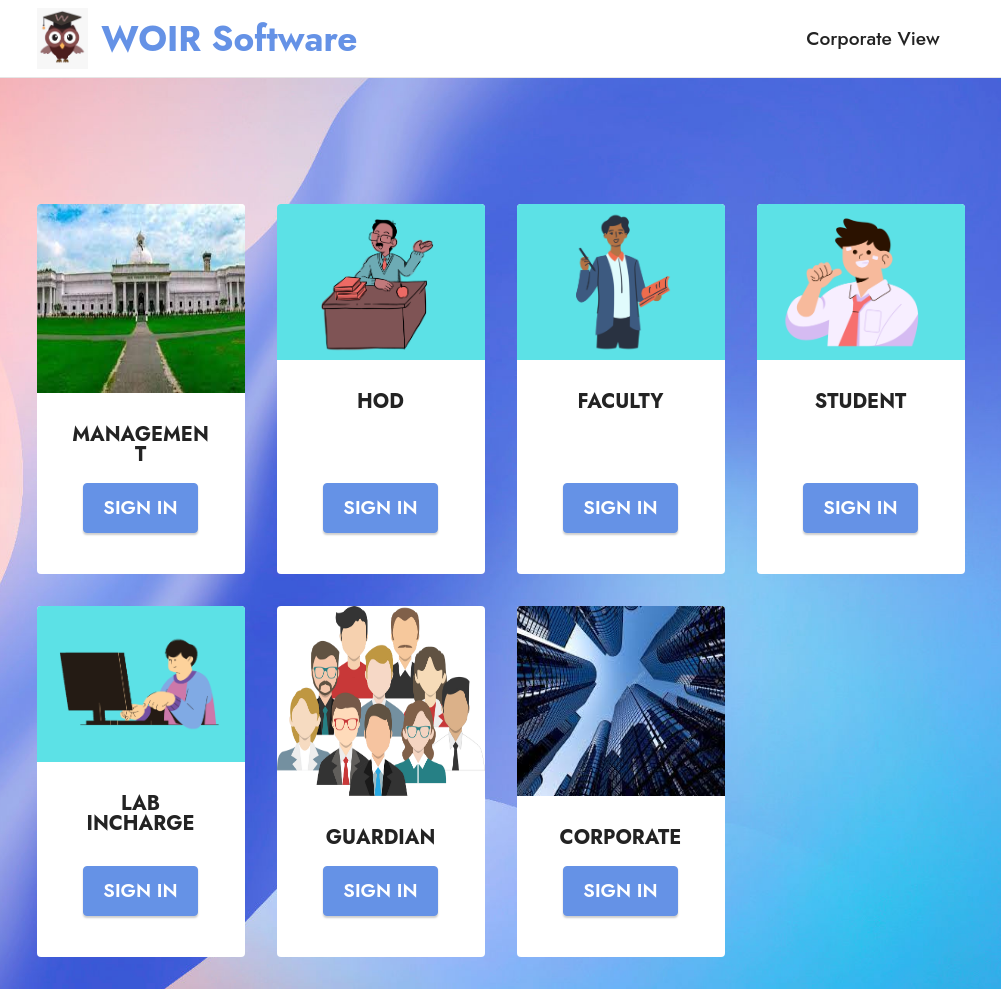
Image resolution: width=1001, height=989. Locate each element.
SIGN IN (140, 507)
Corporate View (872, 38)
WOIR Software (229, 38)
